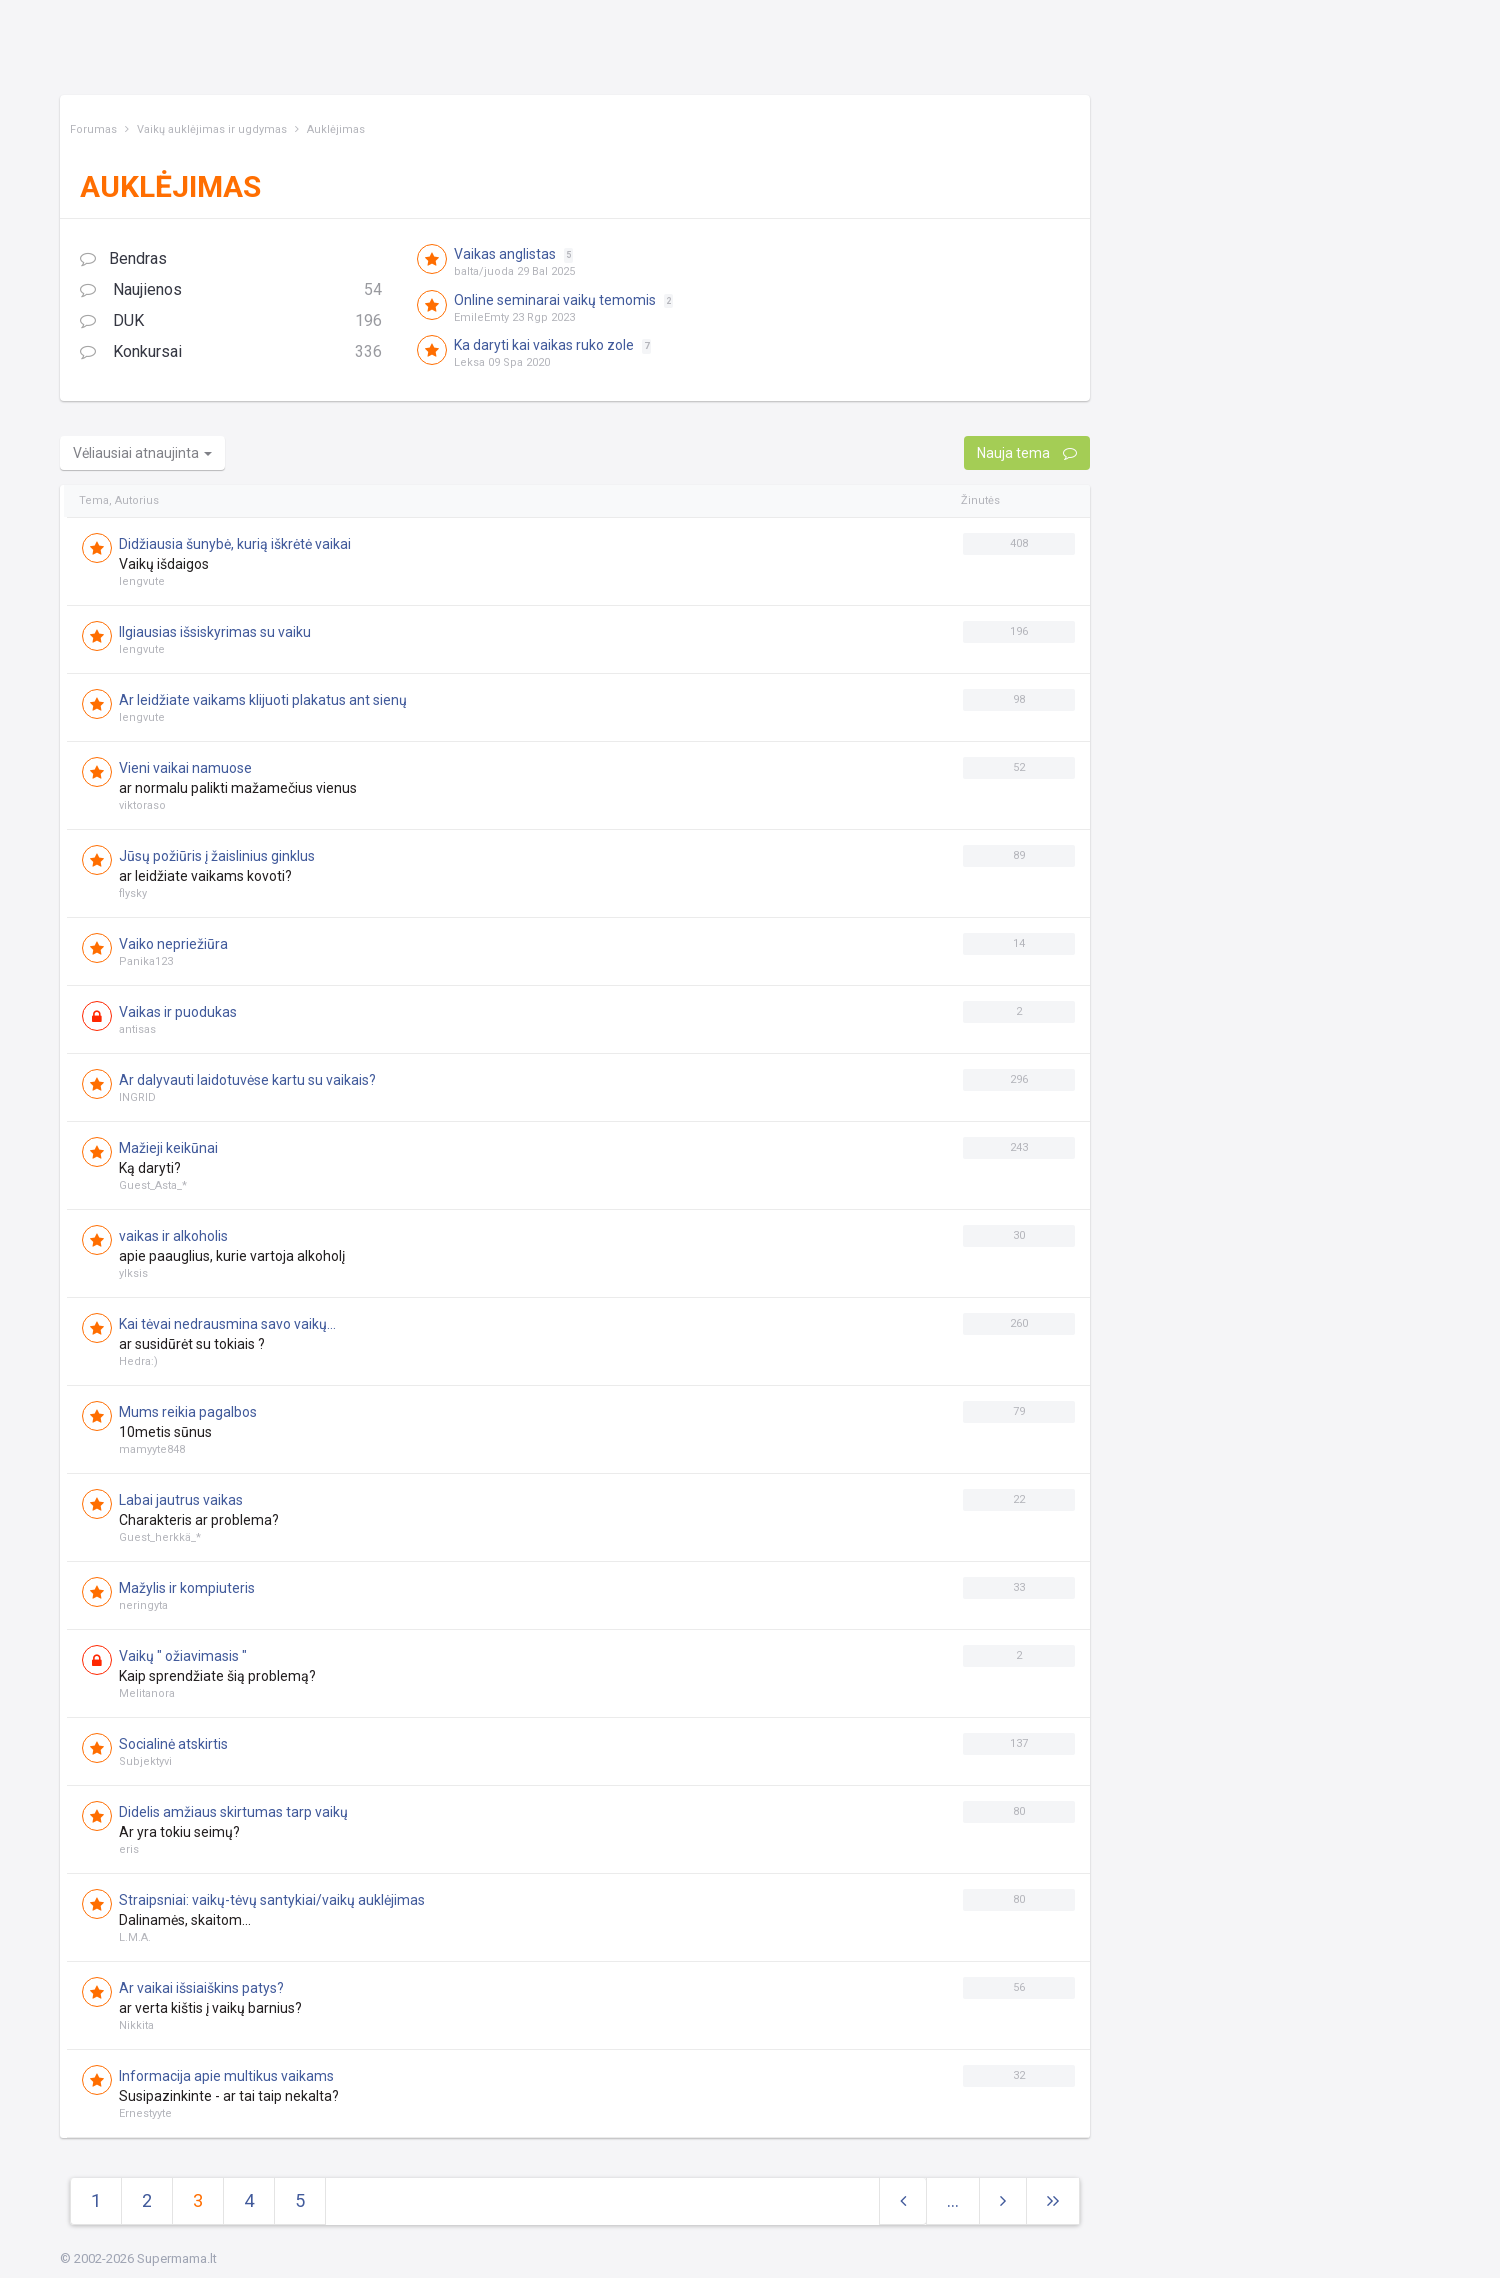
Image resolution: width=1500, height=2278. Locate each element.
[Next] (1053, 2201)
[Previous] (903, 2201)
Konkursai (231, 352)
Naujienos (231, 290)
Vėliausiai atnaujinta (142, 453)
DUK (231, 321)
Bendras (123, 258)
